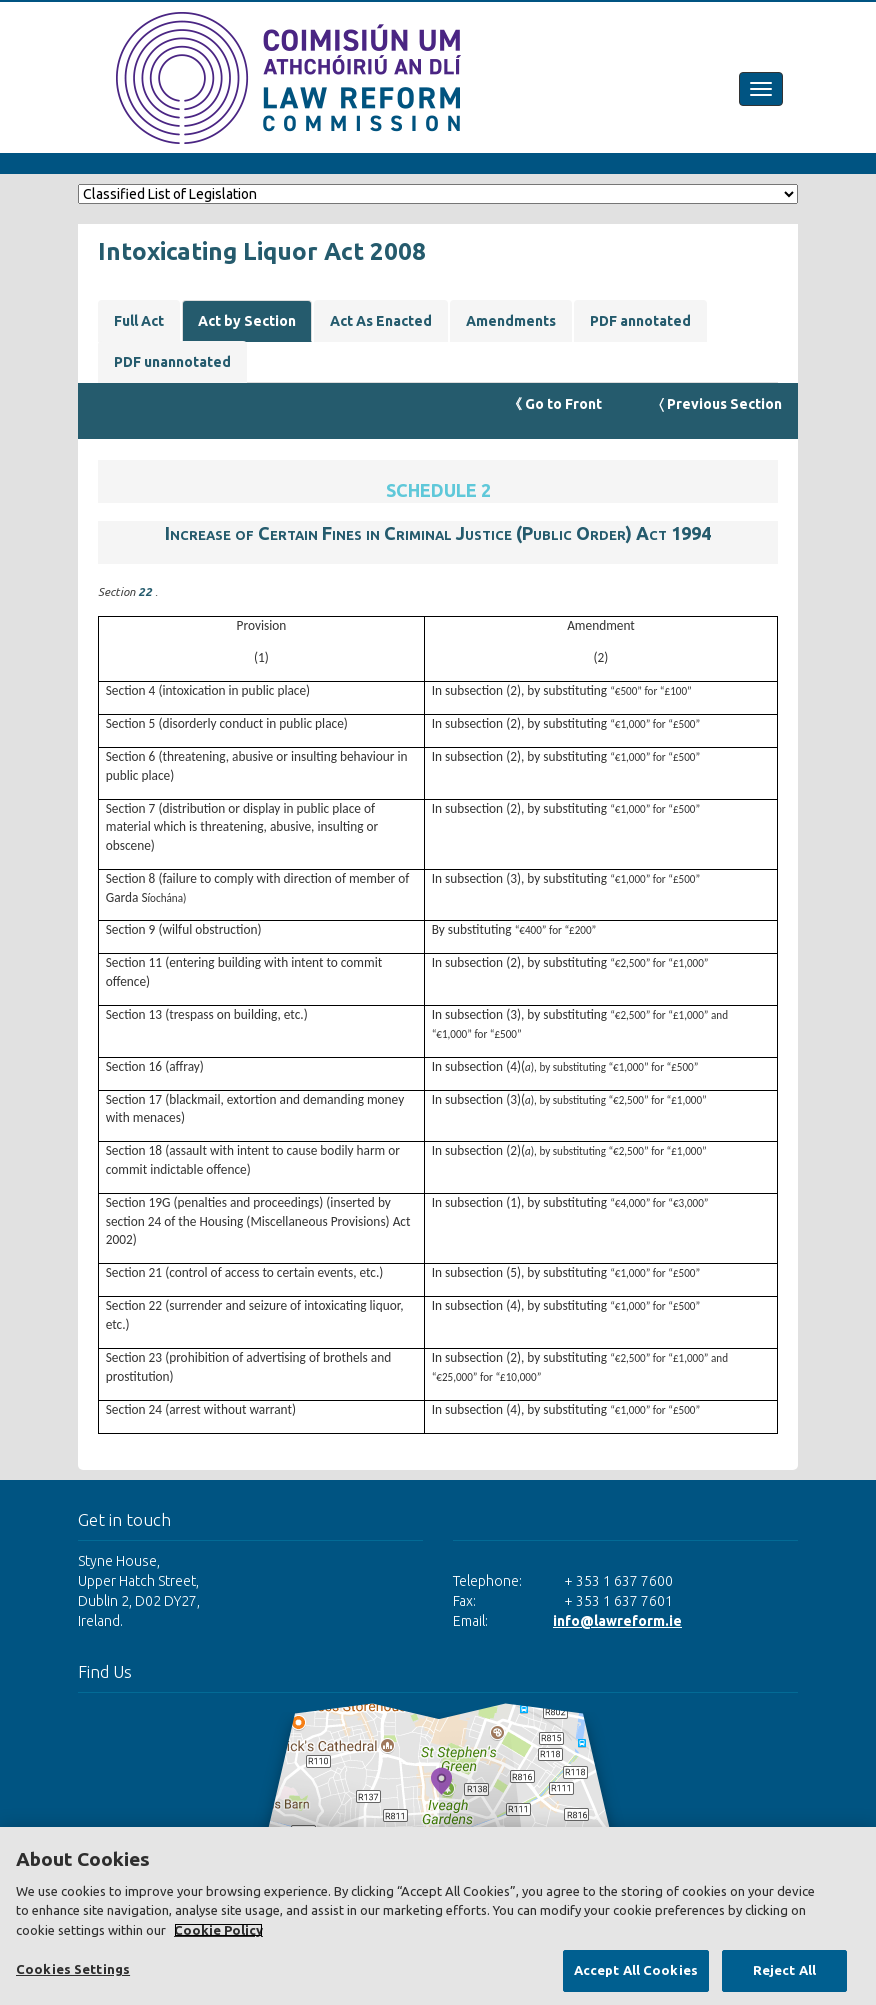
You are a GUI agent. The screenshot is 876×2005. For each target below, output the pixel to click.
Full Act (139, 321)
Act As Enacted (381, 321)
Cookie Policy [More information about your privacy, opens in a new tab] (218, 1930)
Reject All (784, 1970)
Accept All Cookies (636, 1970)
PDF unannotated (172, 362)
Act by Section (247, 321)
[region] (438, 1916)
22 (146, 591)
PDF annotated (640, 321)
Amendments (511, 321)
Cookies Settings (73, 1969)
